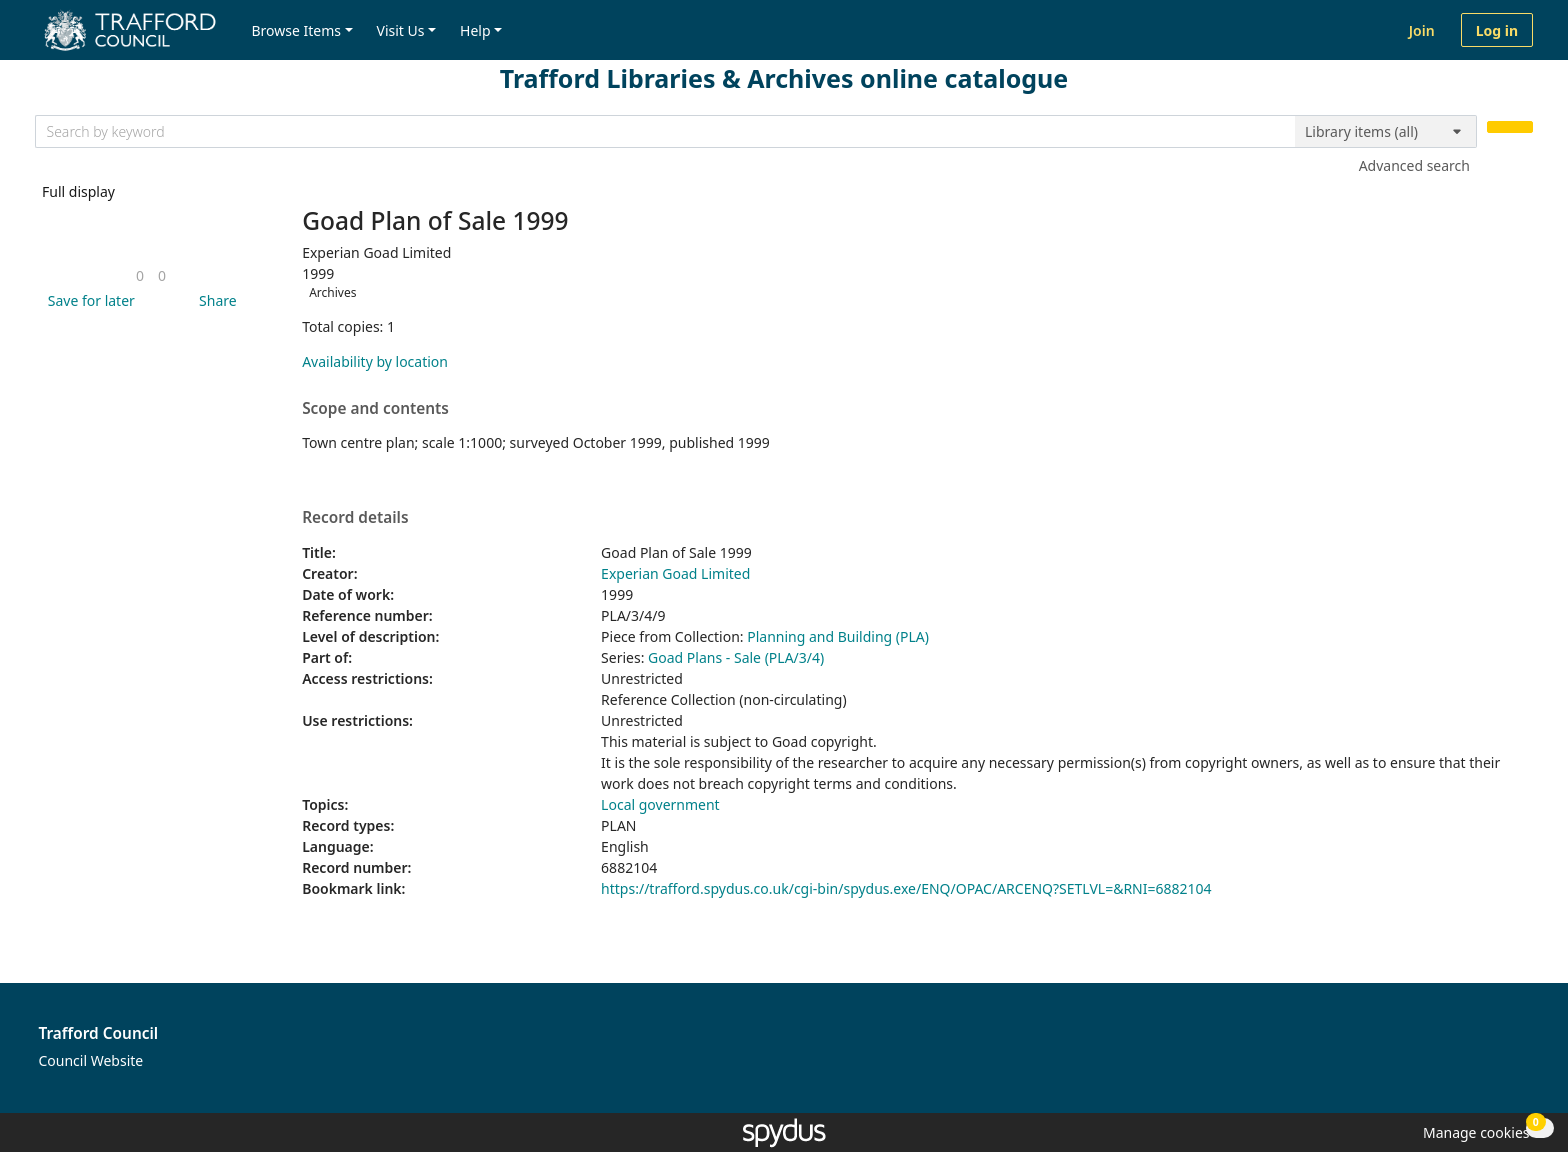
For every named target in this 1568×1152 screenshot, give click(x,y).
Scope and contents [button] (375, 409)
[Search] (1510, 127)
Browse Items (296, 30)
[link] (140, 275)
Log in (1497, 30)
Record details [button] (355, 518)
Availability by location (375, 361)
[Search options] (1386, 132)
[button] (88, 300)
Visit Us (401, 30)
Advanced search (1414, 165)
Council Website (91, 1060)
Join (1422, 30)
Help (475, 30)
